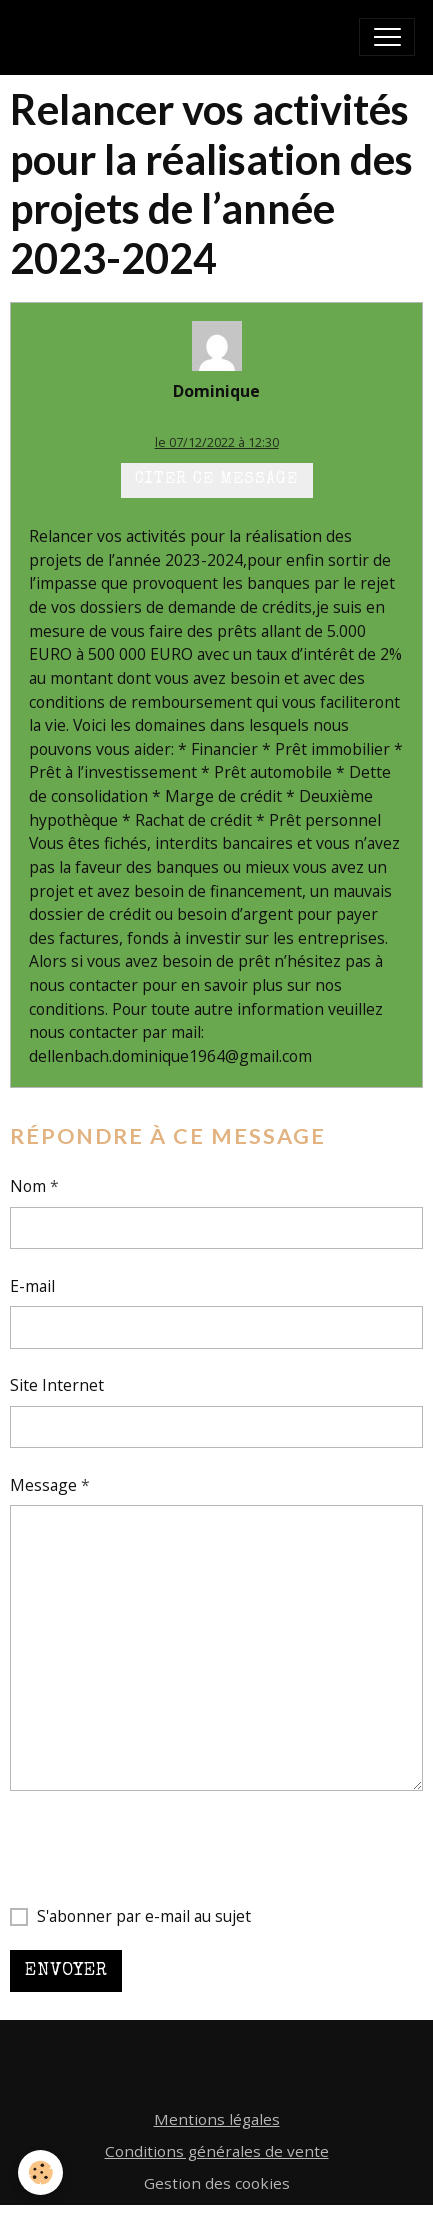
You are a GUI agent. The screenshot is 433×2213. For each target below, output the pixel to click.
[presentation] (162, 1848)
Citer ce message (216, 480)
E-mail (32, 1286)
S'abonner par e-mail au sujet (144, 1916)
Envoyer (66, 1971)
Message (43, 1485)
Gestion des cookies (217, 2183)
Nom (28, 1186)
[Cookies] (40, 2172)
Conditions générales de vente (217, 2151)
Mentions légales (217, 2119)
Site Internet (57, 1385)
